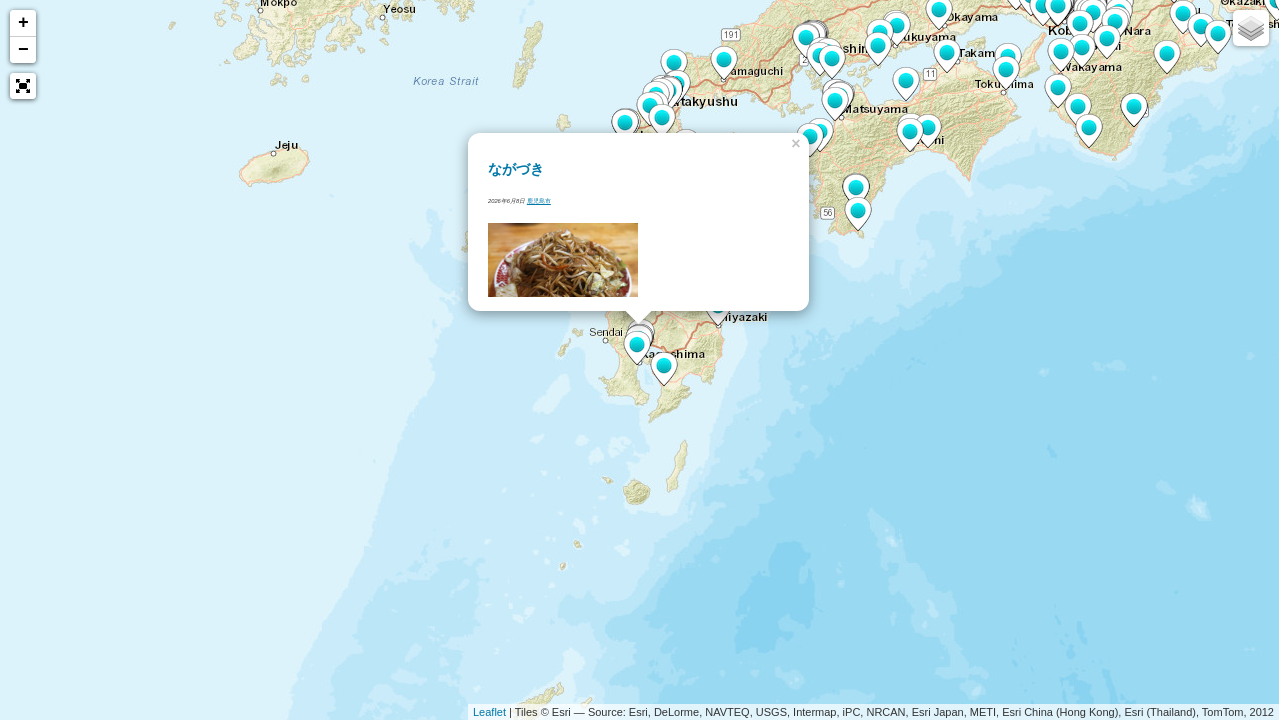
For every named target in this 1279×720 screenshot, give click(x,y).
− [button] (23, 50)
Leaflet (489, 712)
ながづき (516, 169)
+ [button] (23, 23)
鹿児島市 (539, 201)
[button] (23, 86)
